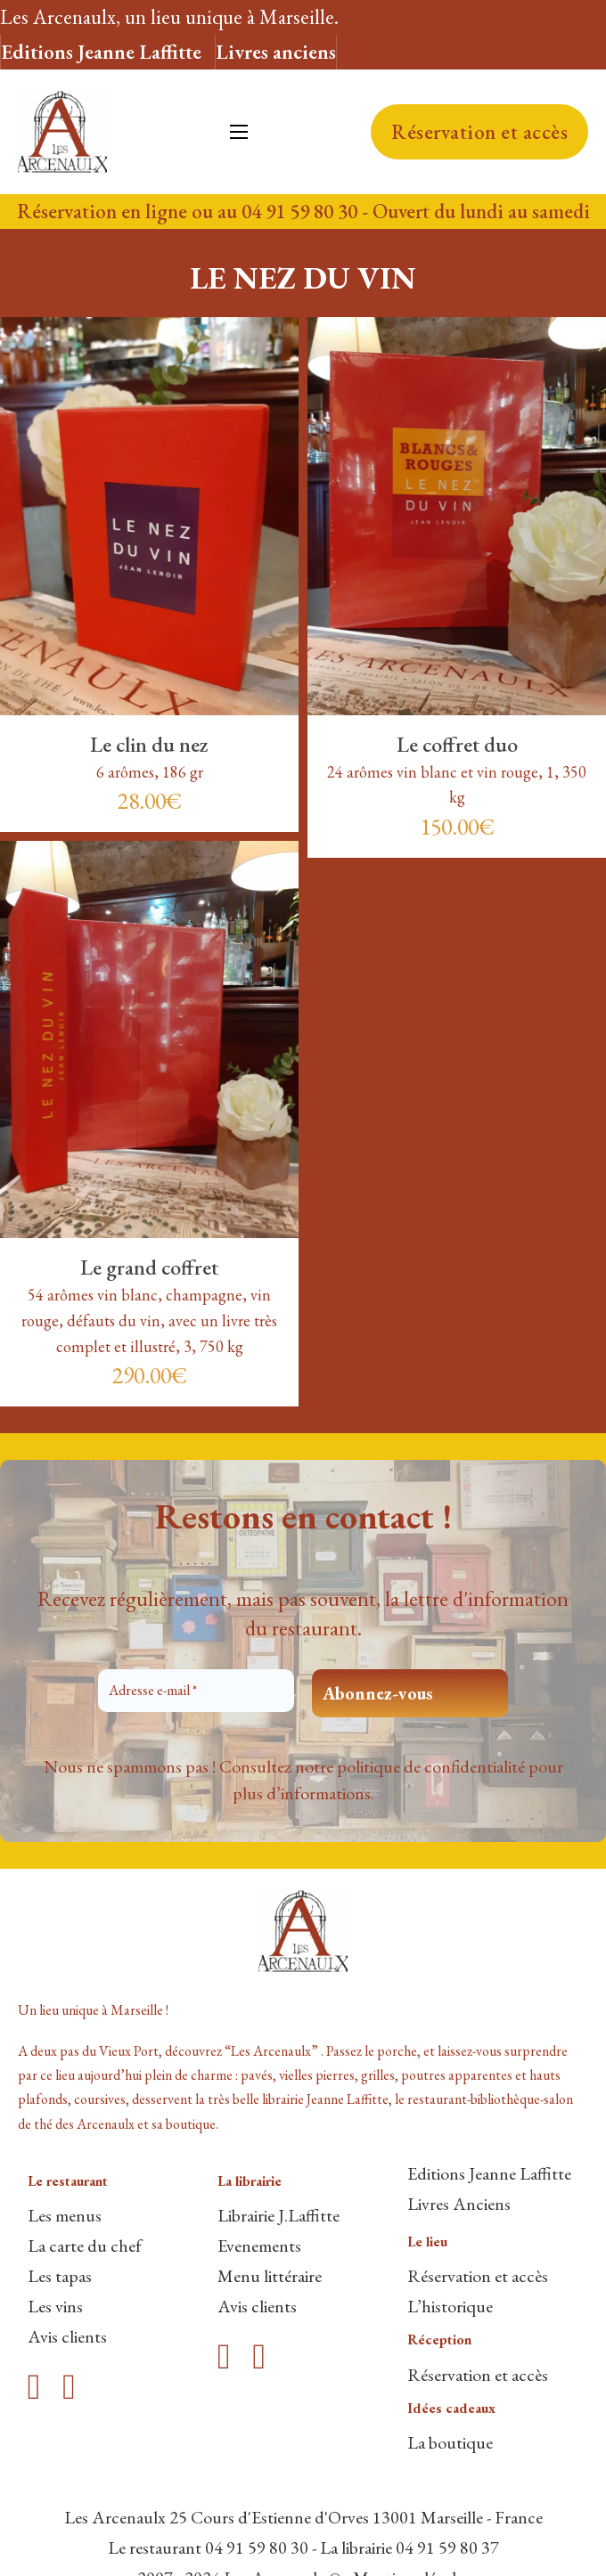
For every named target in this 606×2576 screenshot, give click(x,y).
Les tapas (60, 2275)
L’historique (450, 2306)
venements (263, 2245)
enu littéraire (277, 2275)
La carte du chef (85, 2245)
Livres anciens (276, 51)
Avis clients (67, 2336)
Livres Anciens (459, 2203)
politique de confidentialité (431, 1766)
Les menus (65, 2215)
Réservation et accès (479, 131)
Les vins (55, 2306)
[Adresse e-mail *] (196, 1690)
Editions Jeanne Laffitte (101, 51)
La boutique (450, 2442)
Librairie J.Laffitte (278, 2215)
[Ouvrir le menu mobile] (239, 132)
